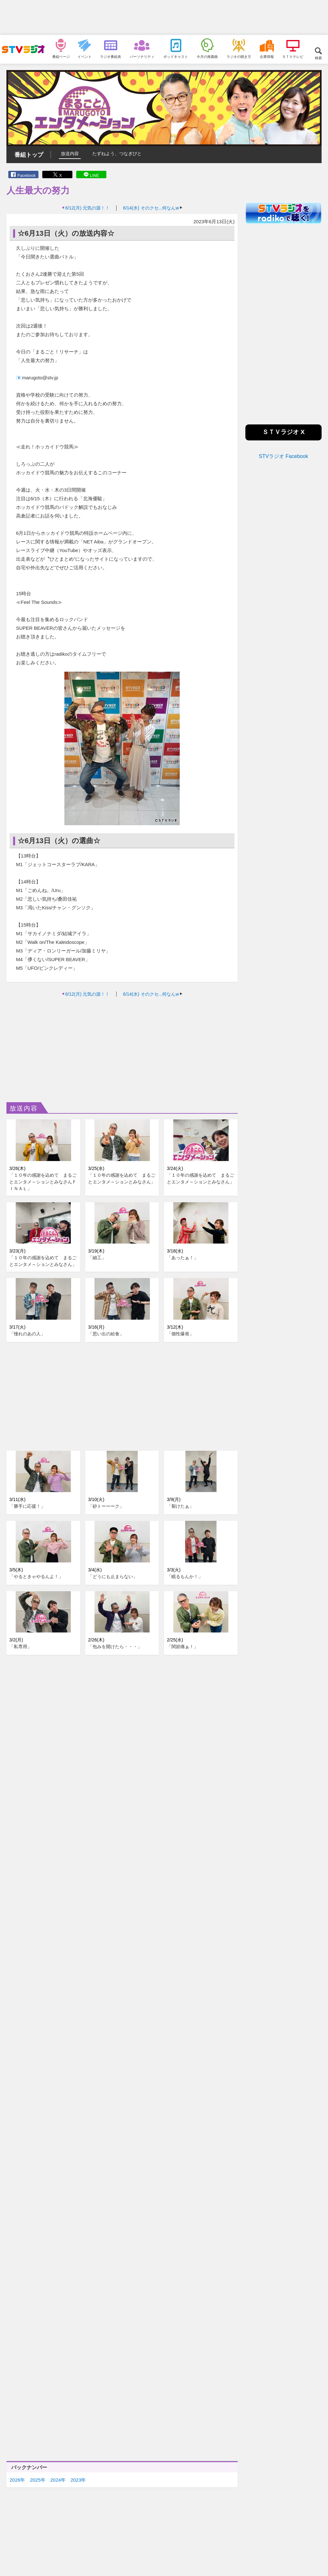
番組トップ (28, 155)
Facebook (26, 175)
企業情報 (267, 56)
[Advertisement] (164, 17)
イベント (85, 56)
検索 (318, 58)
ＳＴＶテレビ (292, 56)
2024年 (58, 2480)
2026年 (17, 2480)
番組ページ (61, 56)
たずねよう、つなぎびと (117, 153)
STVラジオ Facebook (283, 456)
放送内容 (70, 153)
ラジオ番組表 (110, 56)
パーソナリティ (142, 56)
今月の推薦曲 (207, 56)
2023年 (78, 2480)
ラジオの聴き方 (238, 56)
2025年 (37, 2480)
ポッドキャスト (175, 56)
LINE (94, 175)
